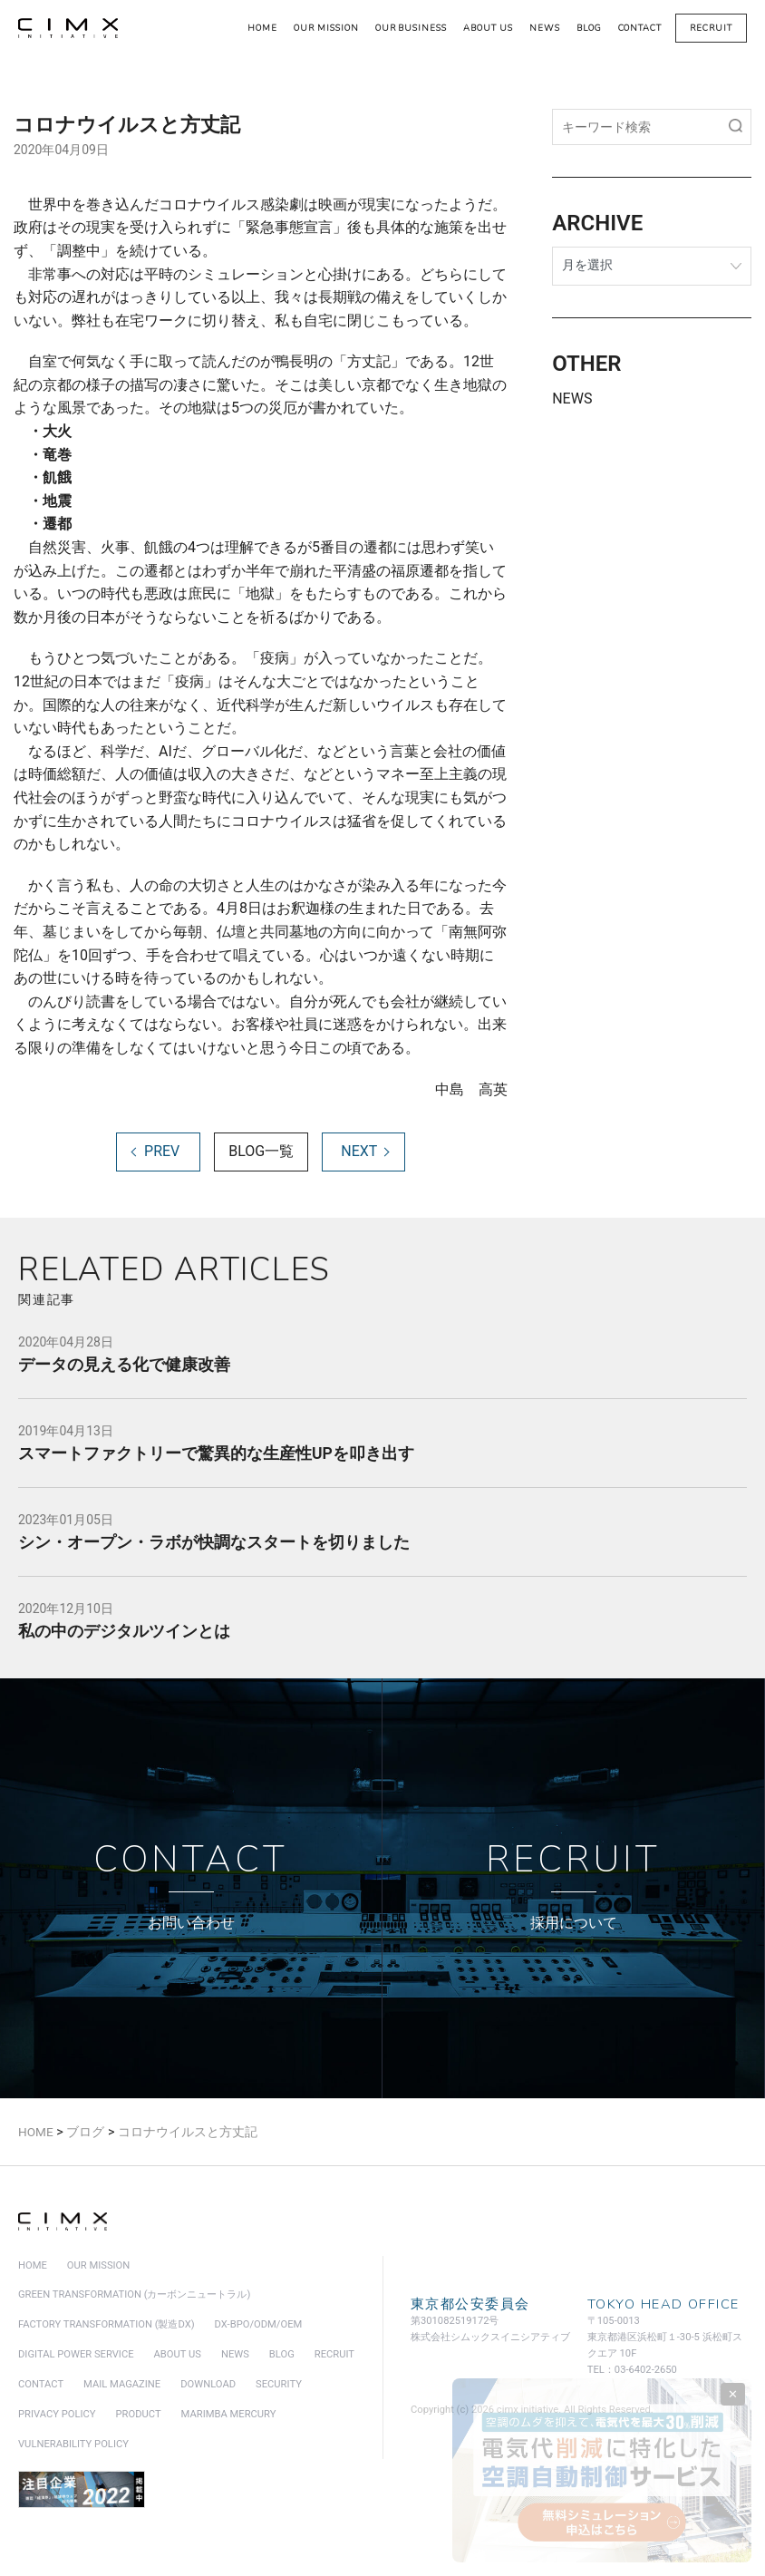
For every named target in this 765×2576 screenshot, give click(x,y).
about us (488, 28)
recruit (711, 28)
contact (640, 28)
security (279, 2386)
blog (589, 28)
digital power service (76, 2356)
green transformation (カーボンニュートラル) (134, 2296)
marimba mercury (228, 2416)
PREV (161, 1153)
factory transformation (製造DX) (106, 2326)
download (208, 2386)
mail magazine (121, 2386)
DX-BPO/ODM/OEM (259, 2326)
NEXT (359, 1153)
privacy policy (57, 2416)
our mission (326, 28)
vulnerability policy (73, 2446)
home (262, 28)
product (138, 2416)
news (544, 28)
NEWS (572, 399)
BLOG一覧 (261, 1153)
